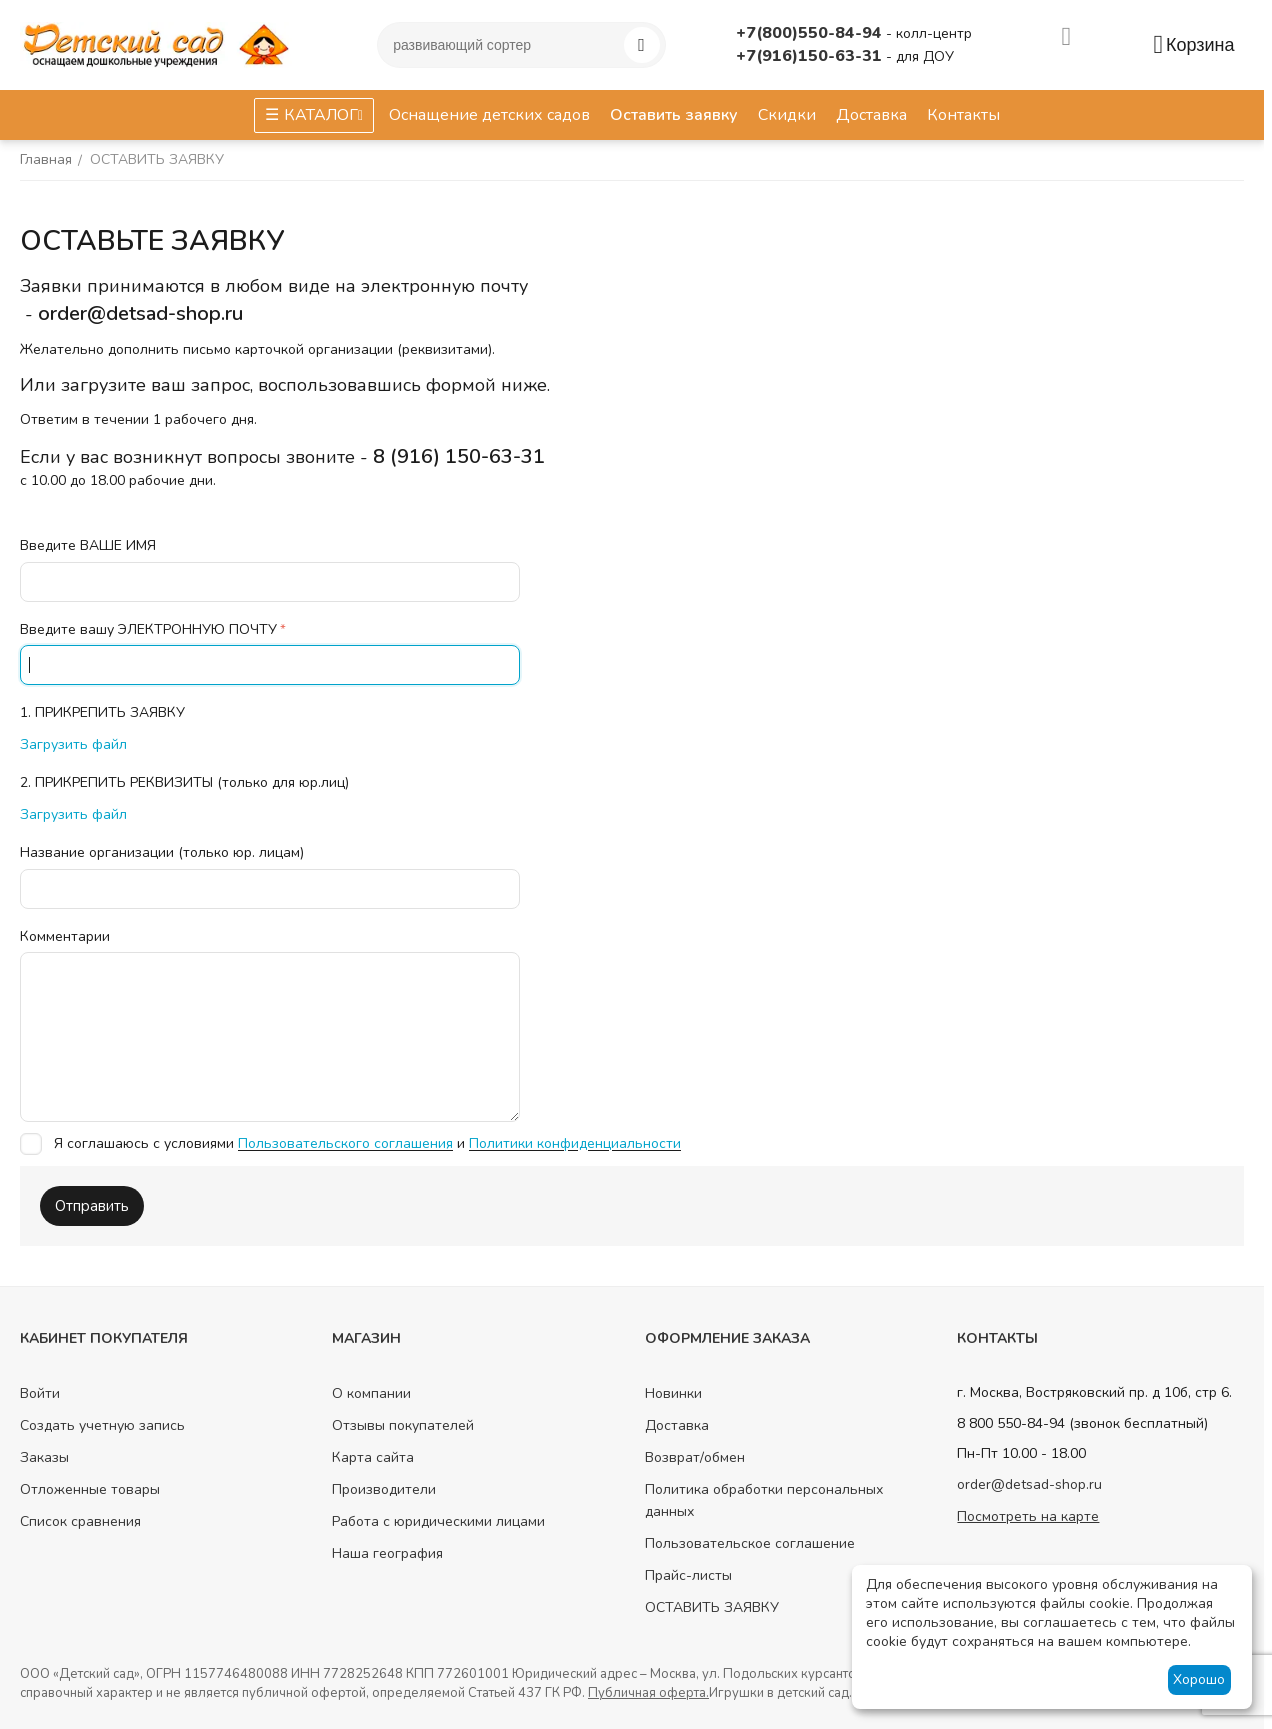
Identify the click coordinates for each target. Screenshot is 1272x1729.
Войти (40, 1393)
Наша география (387, 1553)
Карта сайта (373, 1457)
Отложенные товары (90, 1489)
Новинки (673, 1393)
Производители (384, 1489)
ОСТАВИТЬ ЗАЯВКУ (712, 1607)
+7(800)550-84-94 (811, 33)
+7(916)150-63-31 (811, 56)
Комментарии (65, 936)
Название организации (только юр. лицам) (162, 852)
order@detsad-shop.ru (1029, 1484)
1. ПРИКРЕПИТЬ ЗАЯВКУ (102, 712)
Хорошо (1199, 1679)
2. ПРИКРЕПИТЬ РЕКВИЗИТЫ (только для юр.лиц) (184, 782)
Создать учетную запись (102, 1425)
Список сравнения (80, 1521)
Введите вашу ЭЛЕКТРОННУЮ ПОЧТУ (148, 629)
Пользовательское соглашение (750, 1543)
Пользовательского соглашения (345, 1144)
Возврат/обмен (695, 1457)
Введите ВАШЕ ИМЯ (88, 545)
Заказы (44, 1457)
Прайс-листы (688, 1575)
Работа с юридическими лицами (438, 1521)
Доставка (677, 1425)
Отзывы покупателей (403, 1425)
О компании (371, 1393)
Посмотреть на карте (1028, 1516)
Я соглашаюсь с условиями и (350, 1144)
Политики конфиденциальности (575, 1144)
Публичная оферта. (648, 1693)
